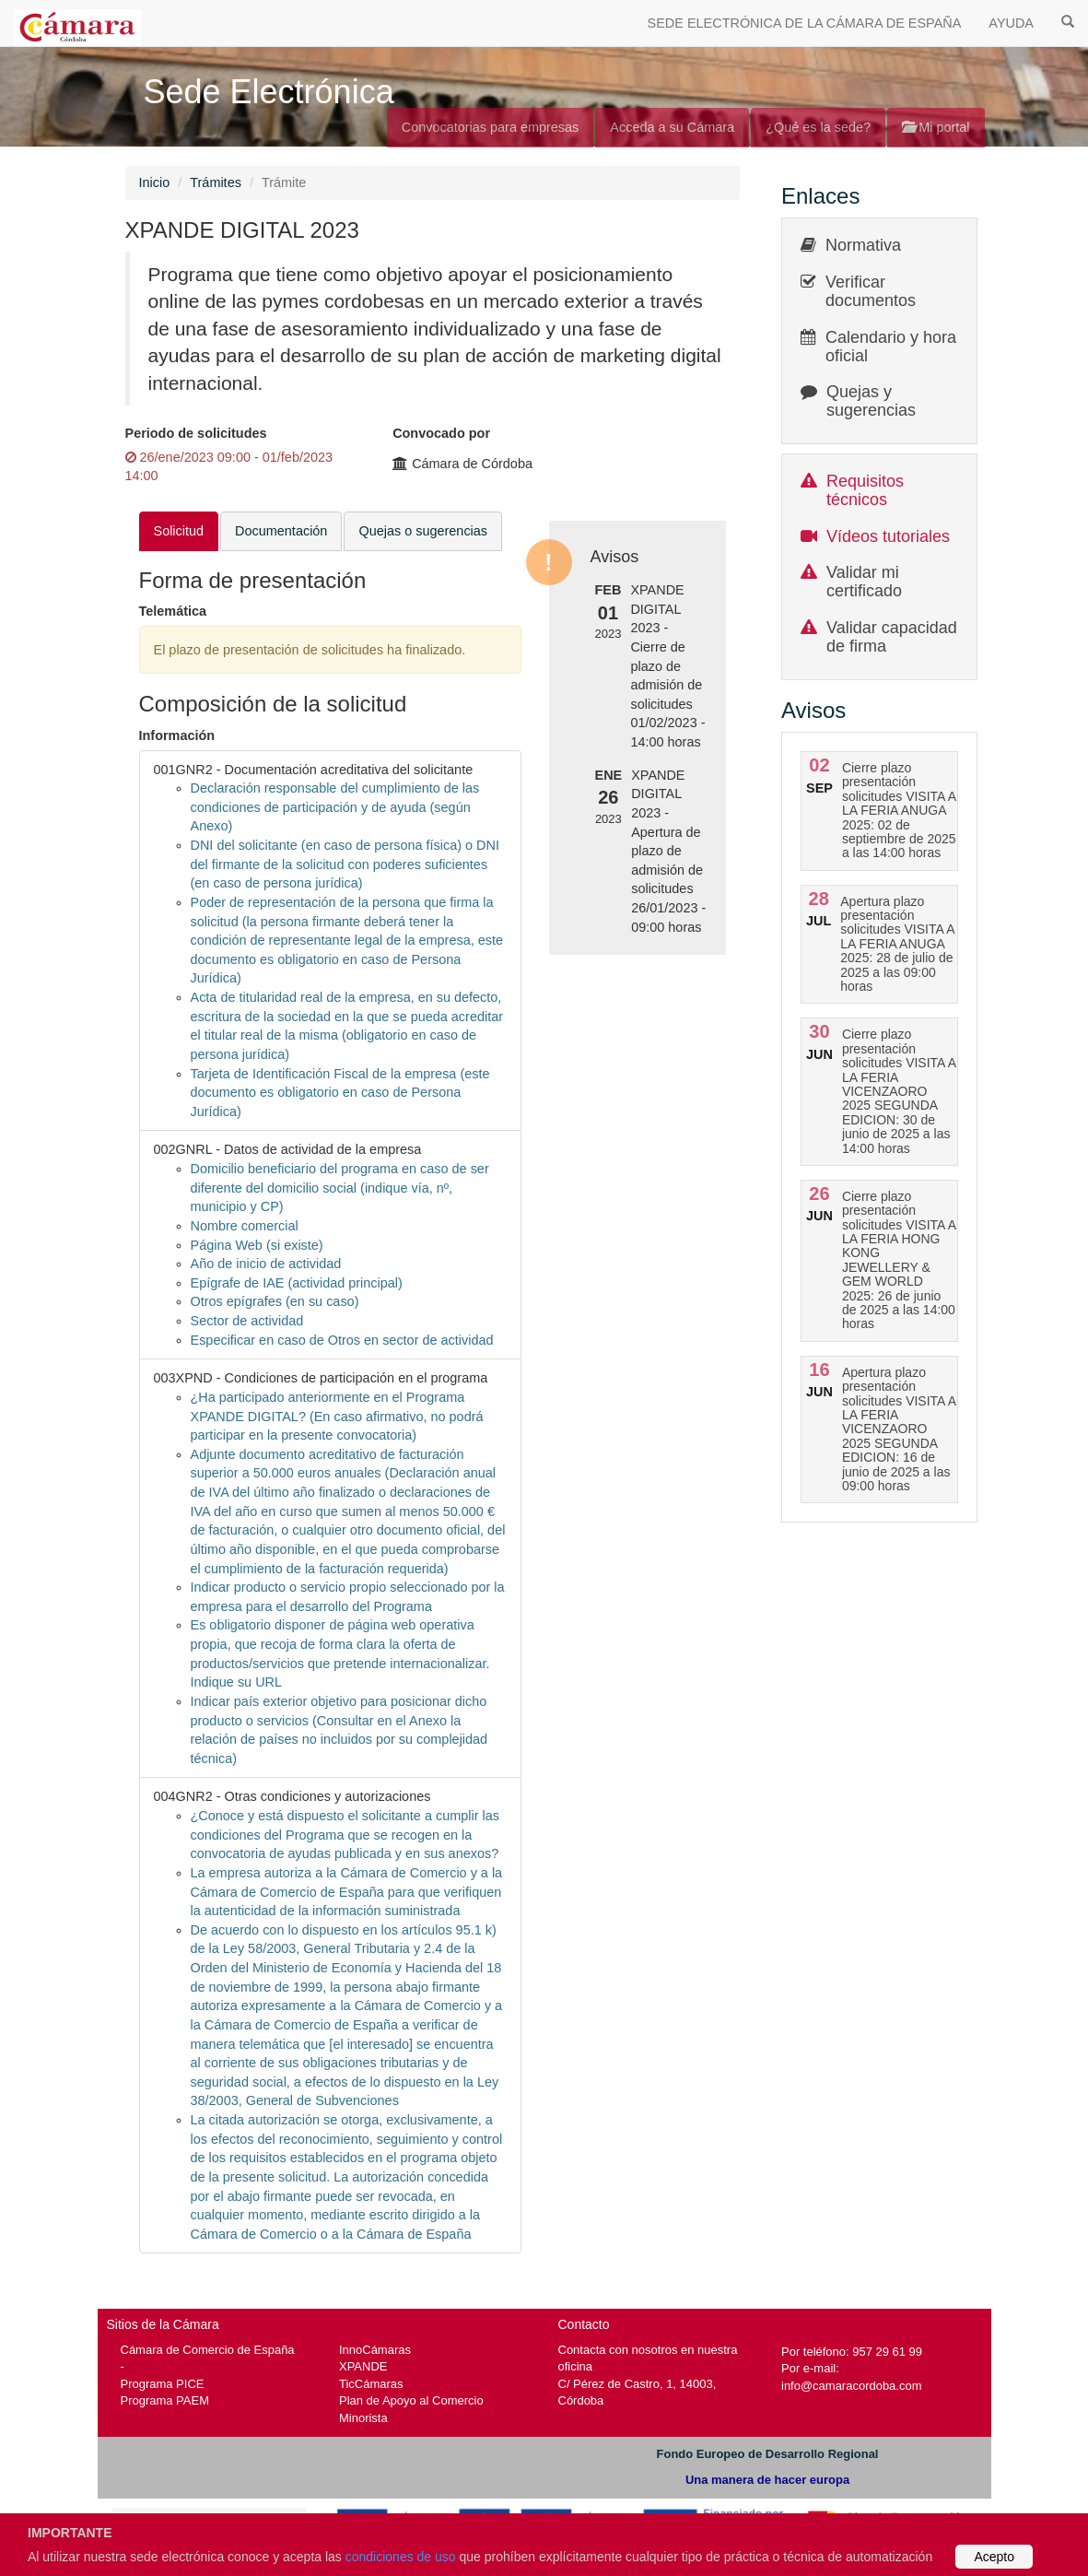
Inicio (154, 182)
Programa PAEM (165, 2400)
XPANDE (363, 2366)
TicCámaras (371, 2384)
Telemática (173, 611)
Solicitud (179, 530)
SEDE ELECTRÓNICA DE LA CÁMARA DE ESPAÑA (805, 23)
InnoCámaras (375, 2350)
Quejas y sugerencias (871, 400)
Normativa (863, 245)
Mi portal (935, 127)
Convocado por (441, 433)
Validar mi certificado (864, 581)
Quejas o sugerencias (422, 530)
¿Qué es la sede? (818, 127)
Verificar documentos (870, 291)
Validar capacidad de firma (891, 636)
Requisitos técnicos (865, 490)
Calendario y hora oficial (890, 346)
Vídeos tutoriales (888, 536)
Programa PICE (163, 2384)
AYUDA (1011, 23)
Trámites (215, 182)
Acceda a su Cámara (672, 127)
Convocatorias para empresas (490, 127)
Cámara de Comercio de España (208, 2350)
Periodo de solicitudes (196, 433)
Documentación (281, 530)
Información (177, 735)
